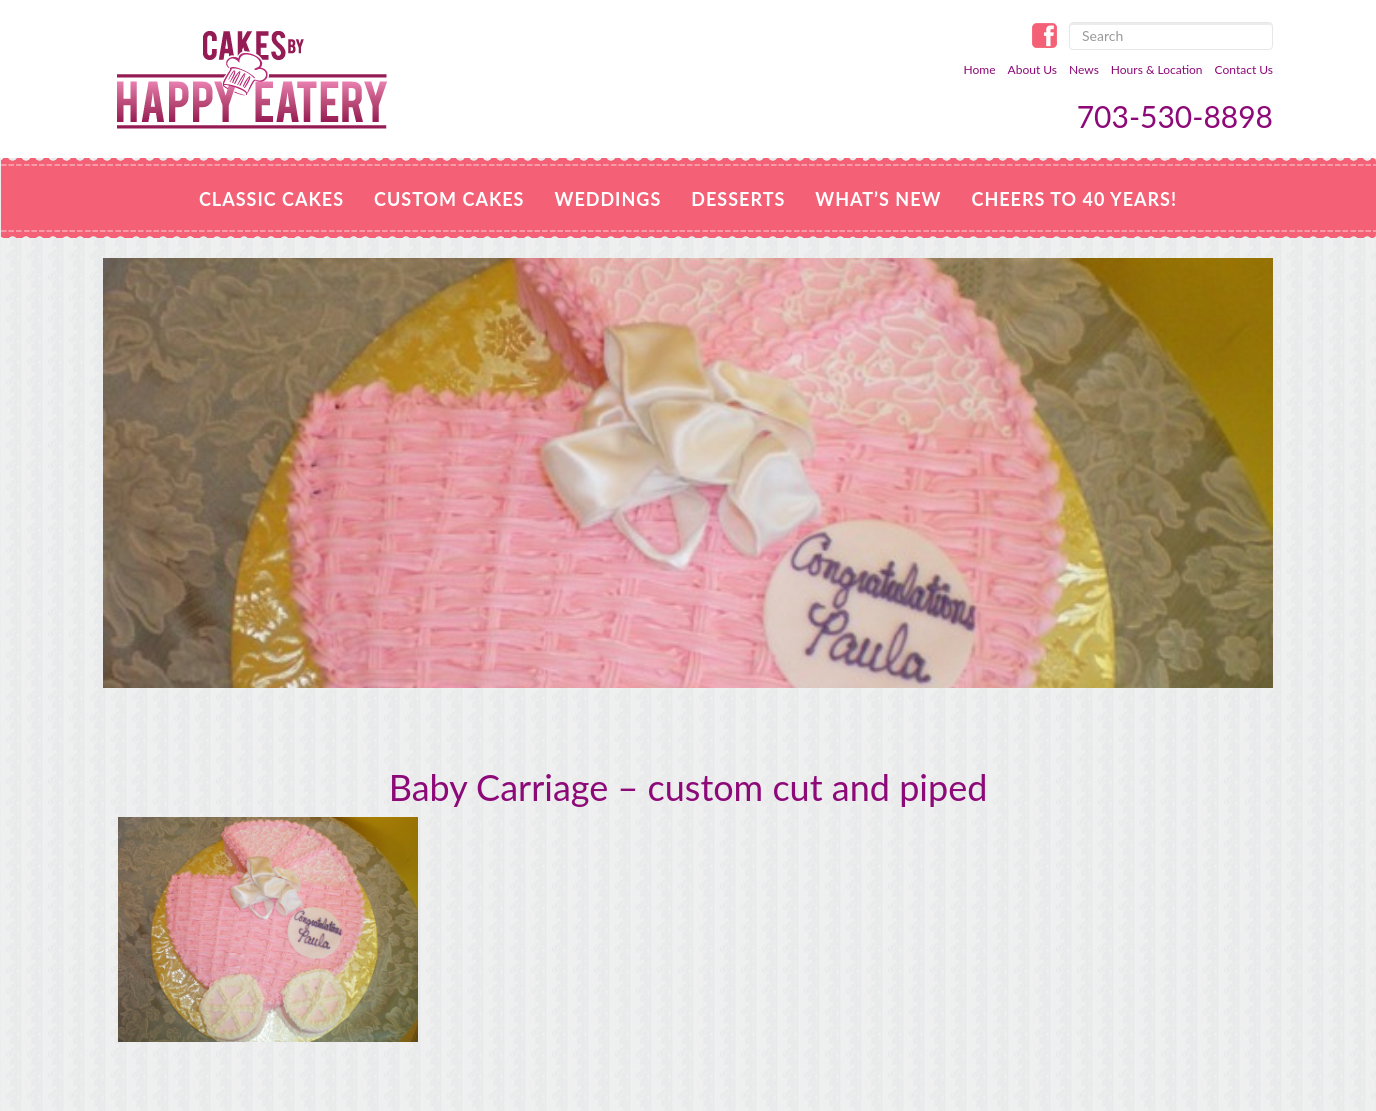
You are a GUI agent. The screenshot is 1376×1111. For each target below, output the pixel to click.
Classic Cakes (271, 199)
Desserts (738, 199)
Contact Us (1244, 69)
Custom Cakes (449, 199)
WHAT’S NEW (878, 199)
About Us (1032, 69)
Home (980, 69)
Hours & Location (1157, 69)
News (1084, 69)
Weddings (607, 199)
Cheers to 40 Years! (1074, 199)
